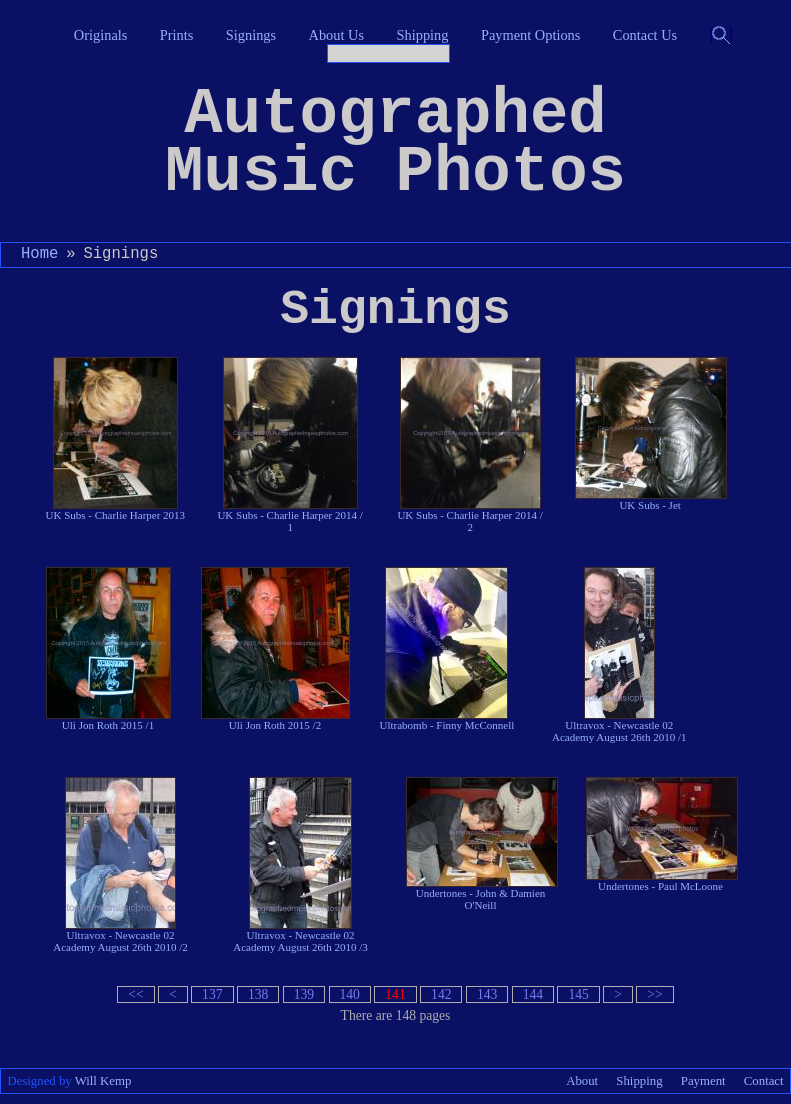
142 (441, 994)
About (582, 1081)
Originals (101, 35)
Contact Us (645, 35)
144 (533, 994)
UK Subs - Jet (650, 434)
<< (135, 994)
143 (487, 994)
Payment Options (531, 35)
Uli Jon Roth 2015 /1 (108, 649)
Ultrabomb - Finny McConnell (447, 649)
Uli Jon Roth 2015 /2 (275, 649)
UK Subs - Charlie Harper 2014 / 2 (469, 445)
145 (578, 994)
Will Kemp (103, 1081)
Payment (703, 1081)
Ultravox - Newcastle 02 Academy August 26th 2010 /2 (120, 865)
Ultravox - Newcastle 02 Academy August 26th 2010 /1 (619, 655)
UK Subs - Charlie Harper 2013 (116, 439)
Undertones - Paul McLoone (661, 834)
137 (212, 994)
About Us (337, 35)
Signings (251, 35)
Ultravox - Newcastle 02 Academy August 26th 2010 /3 (300, 865)
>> (654, 994)
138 (258, 994)
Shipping (423, 35)
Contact (764, 1081)
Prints (177, 35)
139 (304, 994)
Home (39, 254)
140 (350, 994)
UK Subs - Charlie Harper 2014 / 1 (289, 445)
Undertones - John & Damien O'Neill (481, 844)
